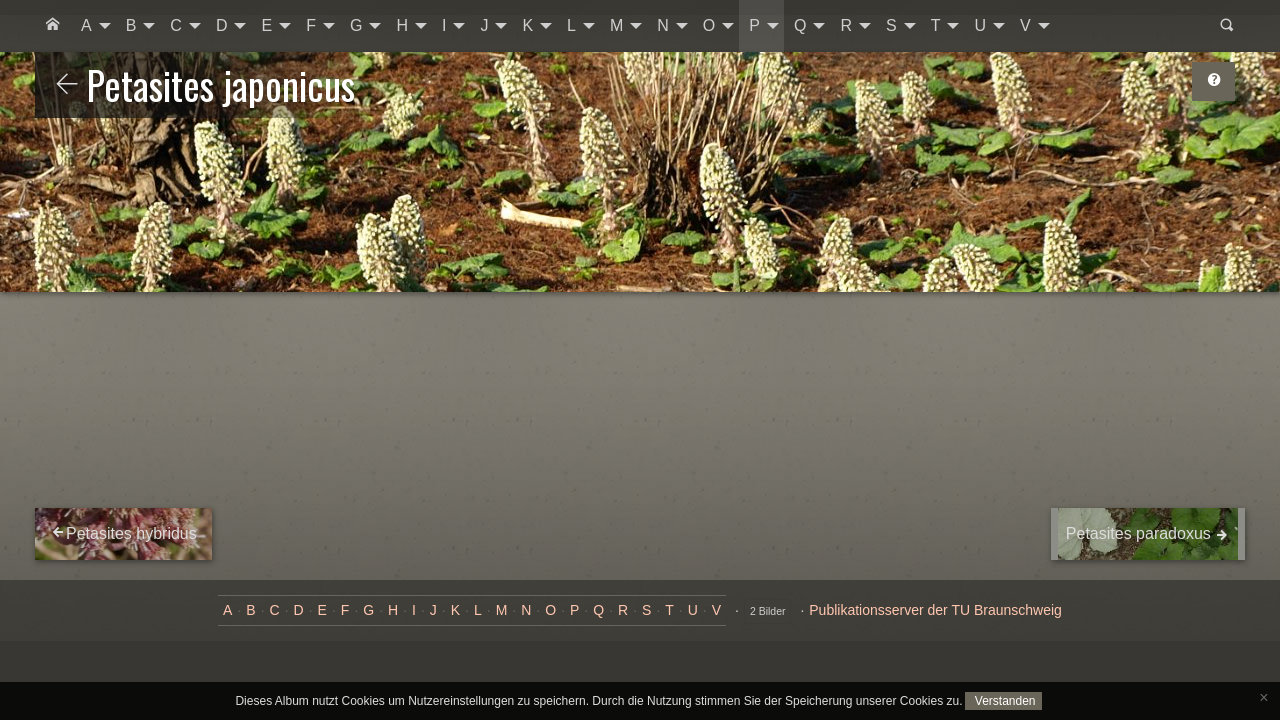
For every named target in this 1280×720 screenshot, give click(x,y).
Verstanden (1003, 701)
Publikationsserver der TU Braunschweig (935, 610)
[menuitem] (53, 26)
